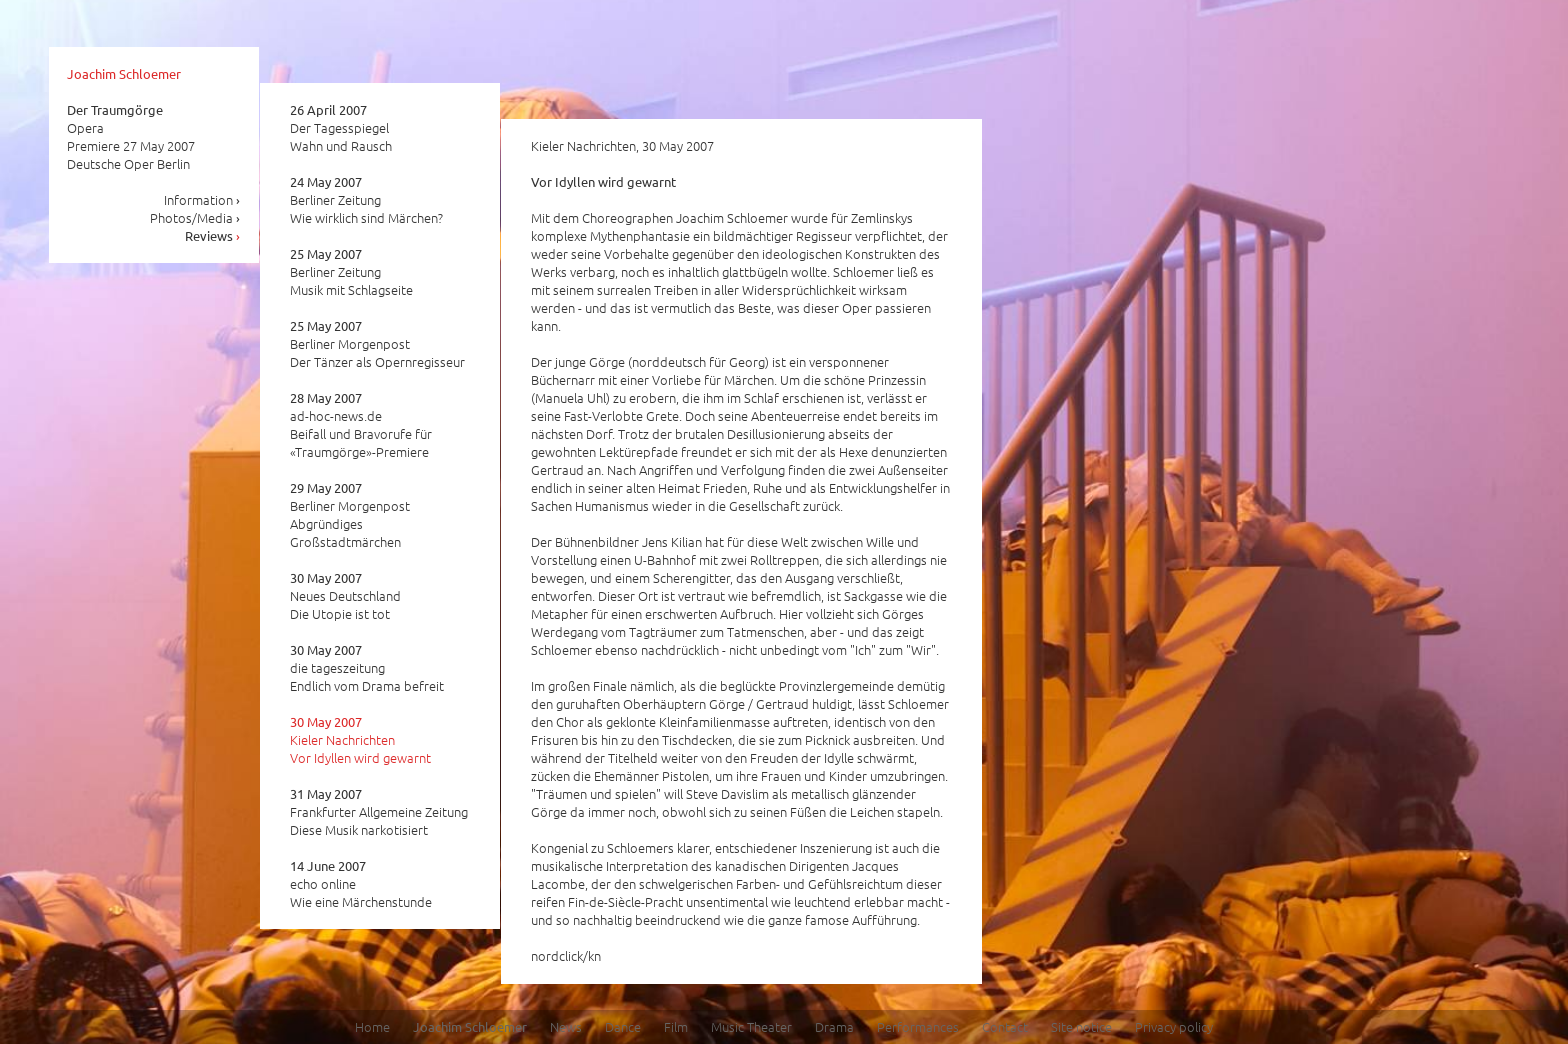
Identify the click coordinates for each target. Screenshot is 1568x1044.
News (566, 1026)
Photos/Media (195, 217)
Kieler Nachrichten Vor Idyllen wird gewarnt (360, 740)
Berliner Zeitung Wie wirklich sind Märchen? (366, 200)
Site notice (1081, 1026)
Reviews (213, 235)
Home (372, 1026)
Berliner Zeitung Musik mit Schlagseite (351, 272)
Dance (623, 1026)
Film (676, 1026)
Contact (1005, 1026)
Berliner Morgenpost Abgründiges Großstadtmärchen (350, 515)
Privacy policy (1174, 1026)
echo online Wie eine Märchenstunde (361, 884)
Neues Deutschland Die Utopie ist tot (345, 596)
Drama (834, 1026)
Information (202, 199)
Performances (918, 1026)
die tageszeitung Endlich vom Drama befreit (367, 668)
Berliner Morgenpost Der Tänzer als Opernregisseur (377, 344)
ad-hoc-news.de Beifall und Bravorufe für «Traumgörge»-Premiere (361, 425)
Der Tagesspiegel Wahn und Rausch (341, 128)
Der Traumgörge (115, 109)
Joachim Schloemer (124, 73)
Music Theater (751, 1026)
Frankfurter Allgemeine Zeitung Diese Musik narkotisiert (379, 812)
